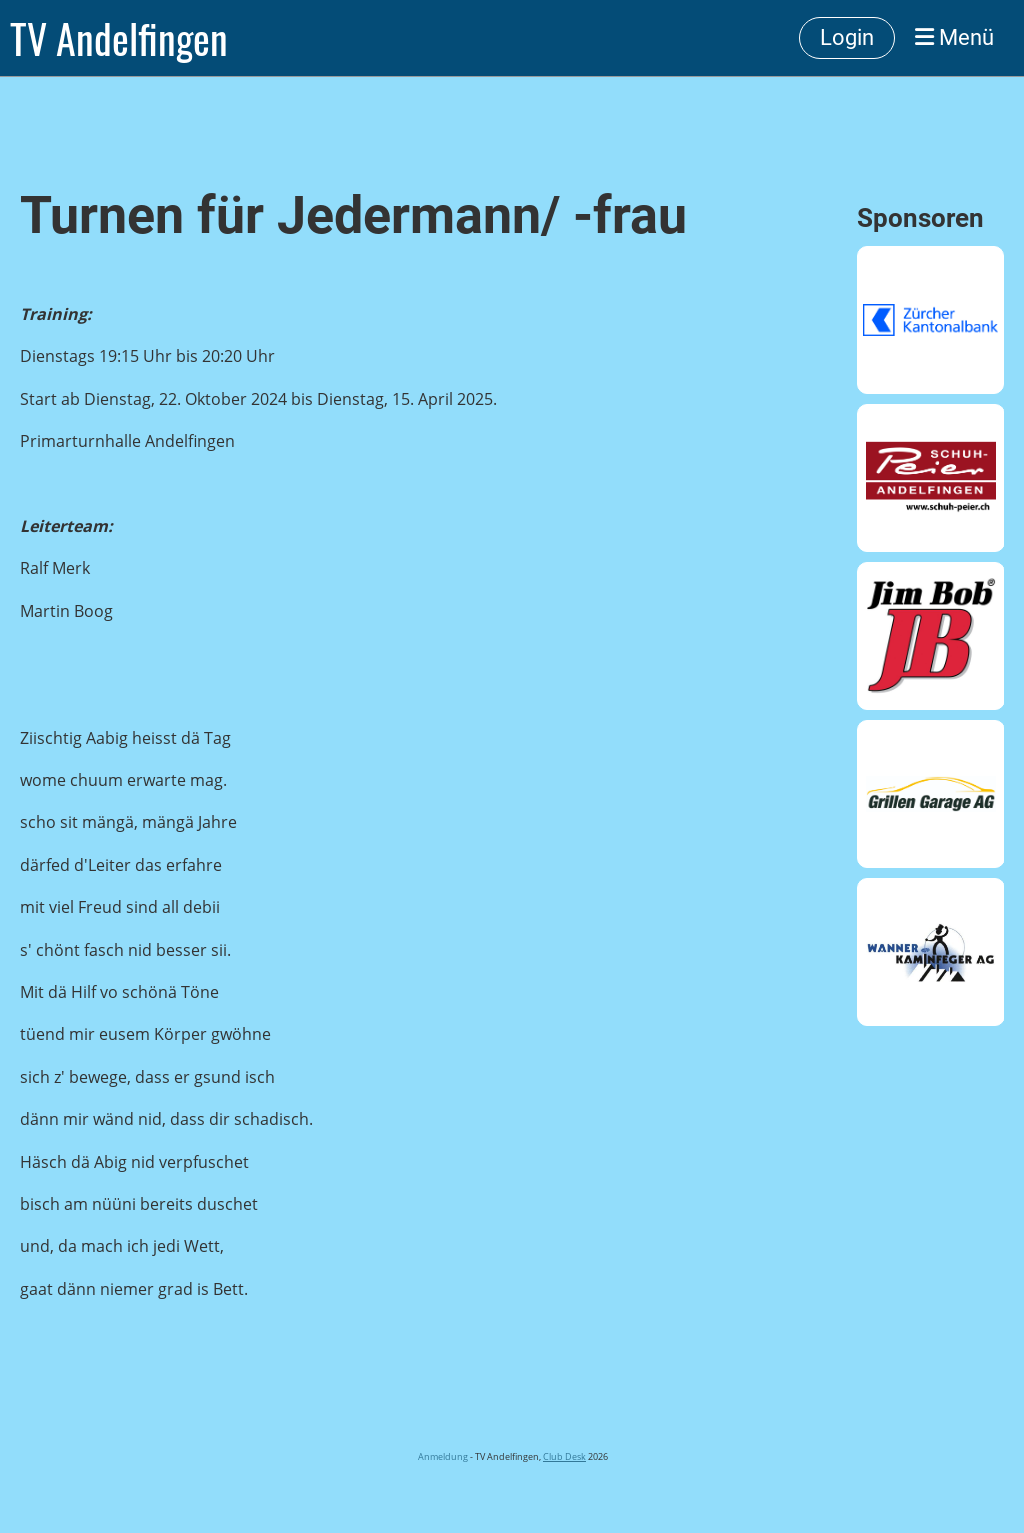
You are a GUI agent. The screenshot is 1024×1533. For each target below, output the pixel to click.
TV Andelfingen (119, 38)
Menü (954, 37)
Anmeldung (442, 1456)
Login (847, 37)
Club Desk (564, 1456)
